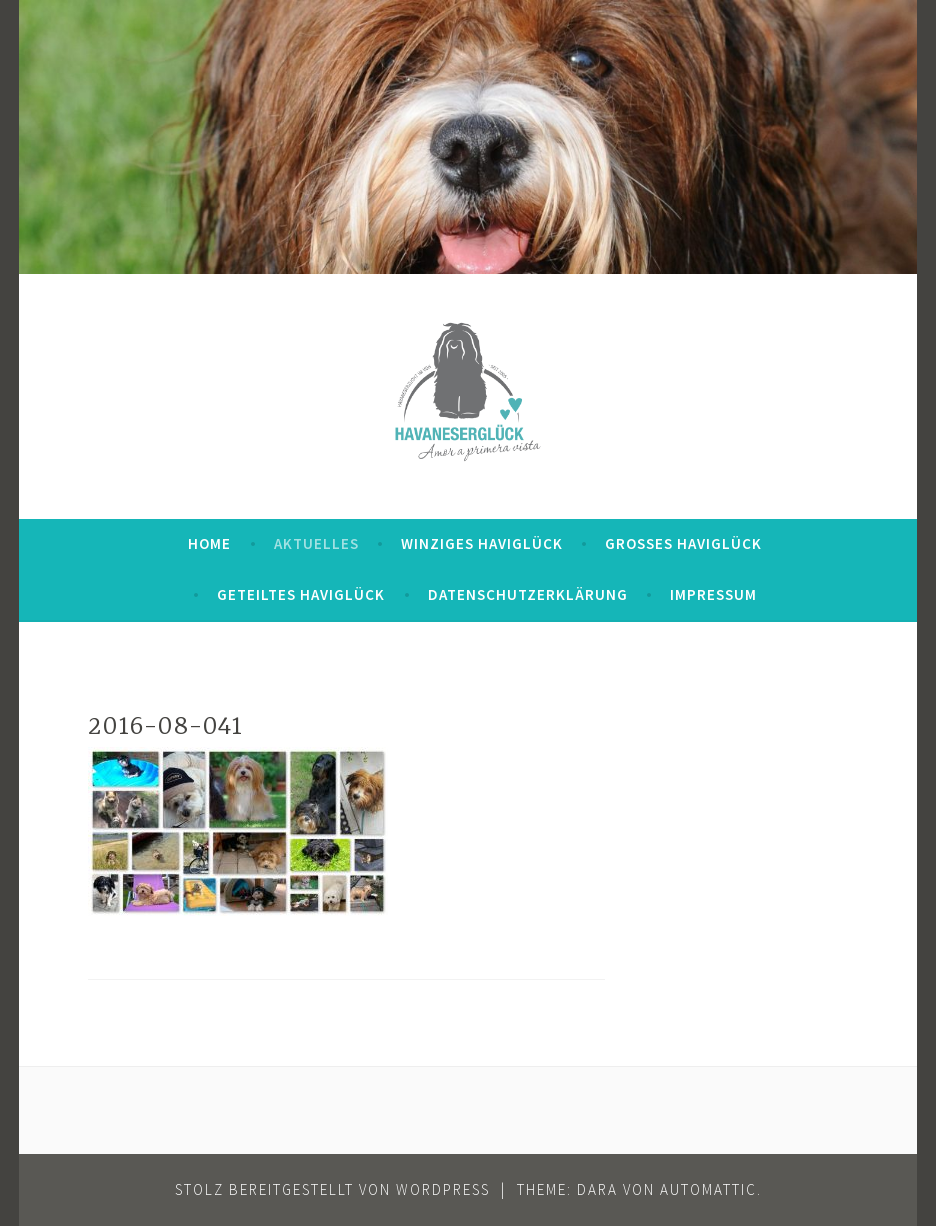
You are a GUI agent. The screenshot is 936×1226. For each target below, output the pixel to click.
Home (209, 543)
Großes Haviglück (683, 543)
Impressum (713, 594)
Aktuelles (316, 543)
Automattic (708, 1189)
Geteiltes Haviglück (301, 594)
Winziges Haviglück (482, 543)
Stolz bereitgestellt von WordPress (332, 1189)
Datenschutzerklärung (528, 594)
